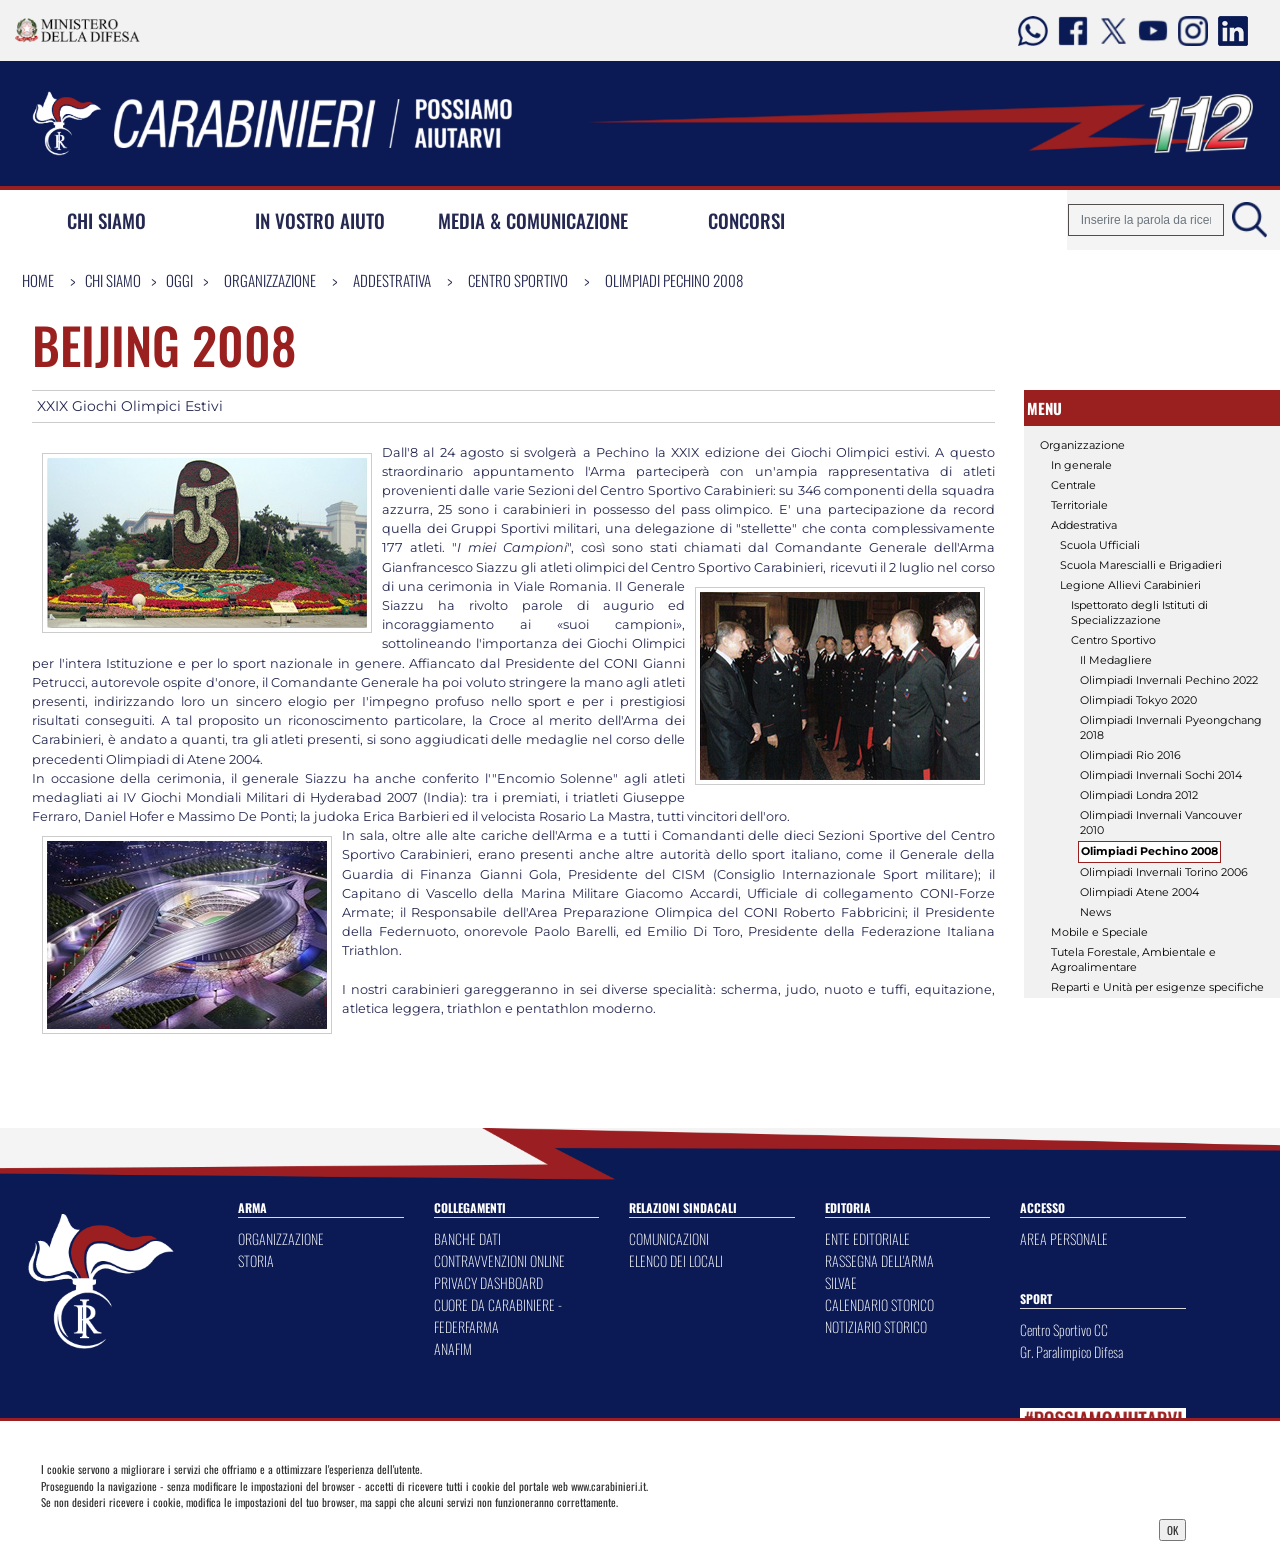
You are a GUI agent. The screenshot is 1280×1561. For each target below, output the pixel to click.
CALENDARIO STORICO (879, 1304)
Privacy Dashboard (174, 1528)
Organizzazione (270, 280)
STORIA (256, 1260)
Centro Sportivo (518, 280)
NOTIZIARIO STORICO (876, 1326)
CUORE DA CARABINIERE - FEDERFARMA (498, 1315)
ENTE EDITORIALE (867, 1238)
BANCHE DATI (467, 1238)
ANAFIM (453, 1348)
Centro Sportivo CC (1064, 1329)
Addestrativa (392, 280)
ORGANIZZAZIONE (281, 1238)
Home (38, 280)
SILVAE (841, 1282)
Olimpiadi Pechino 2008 (674, 280)
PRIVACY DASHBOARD (488, 1282)
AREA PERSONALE (1064, 1238)
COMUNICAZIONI (669, 1238)
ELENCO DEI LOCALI (676, 1260)
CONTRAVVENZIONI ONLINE (499, 1260)
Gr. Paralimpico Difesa (1071, 1351)
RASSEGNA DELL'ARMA (879, 1260)
